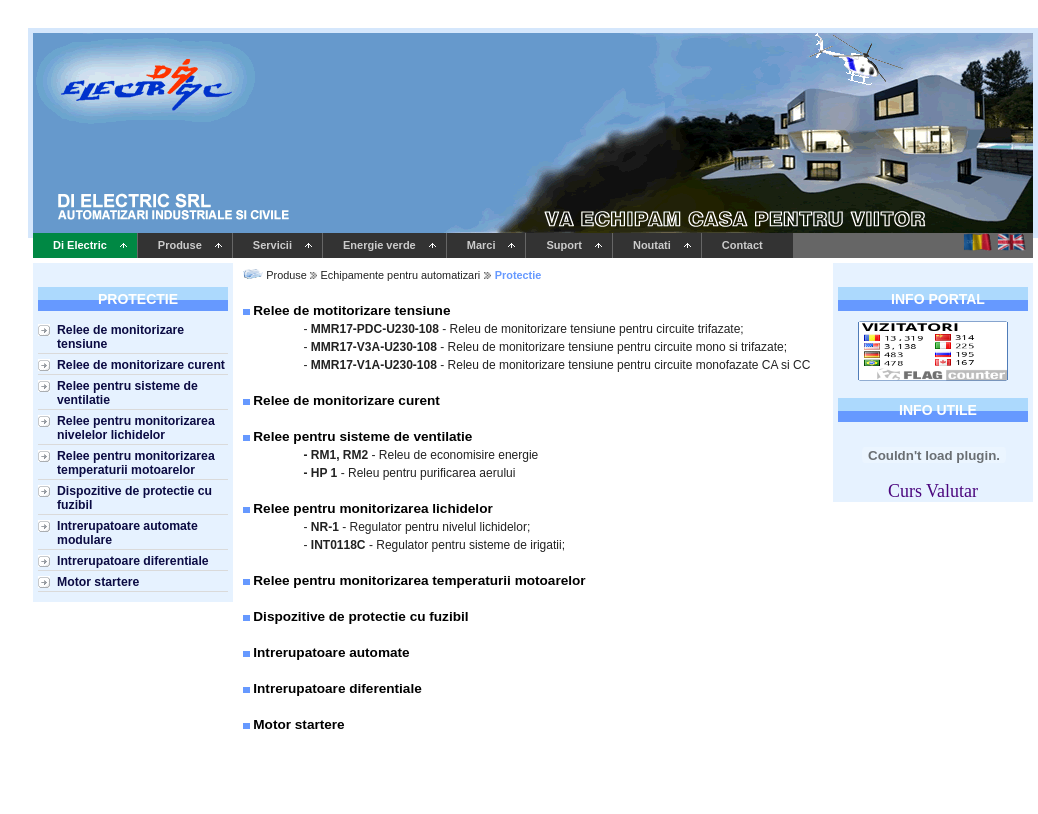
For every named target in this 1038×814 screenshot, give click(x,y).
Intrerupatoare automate (331, 652)
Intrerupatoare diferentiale (133, 561)
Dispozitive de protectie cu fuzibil (134, 498)
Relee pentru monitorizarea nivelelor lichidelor (136, 428)
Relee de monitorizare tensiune (120, 337)
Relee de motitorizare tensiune (351, 310)
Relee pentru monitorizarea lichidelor (372, 508)
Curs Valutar (933, 491)
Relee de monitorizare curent (141, 365)
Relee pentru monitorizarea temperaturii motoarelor (136, 463)
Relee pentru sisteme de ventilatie (127, 393)
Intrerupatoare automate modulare (127, 533)
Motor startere (98, 582)
